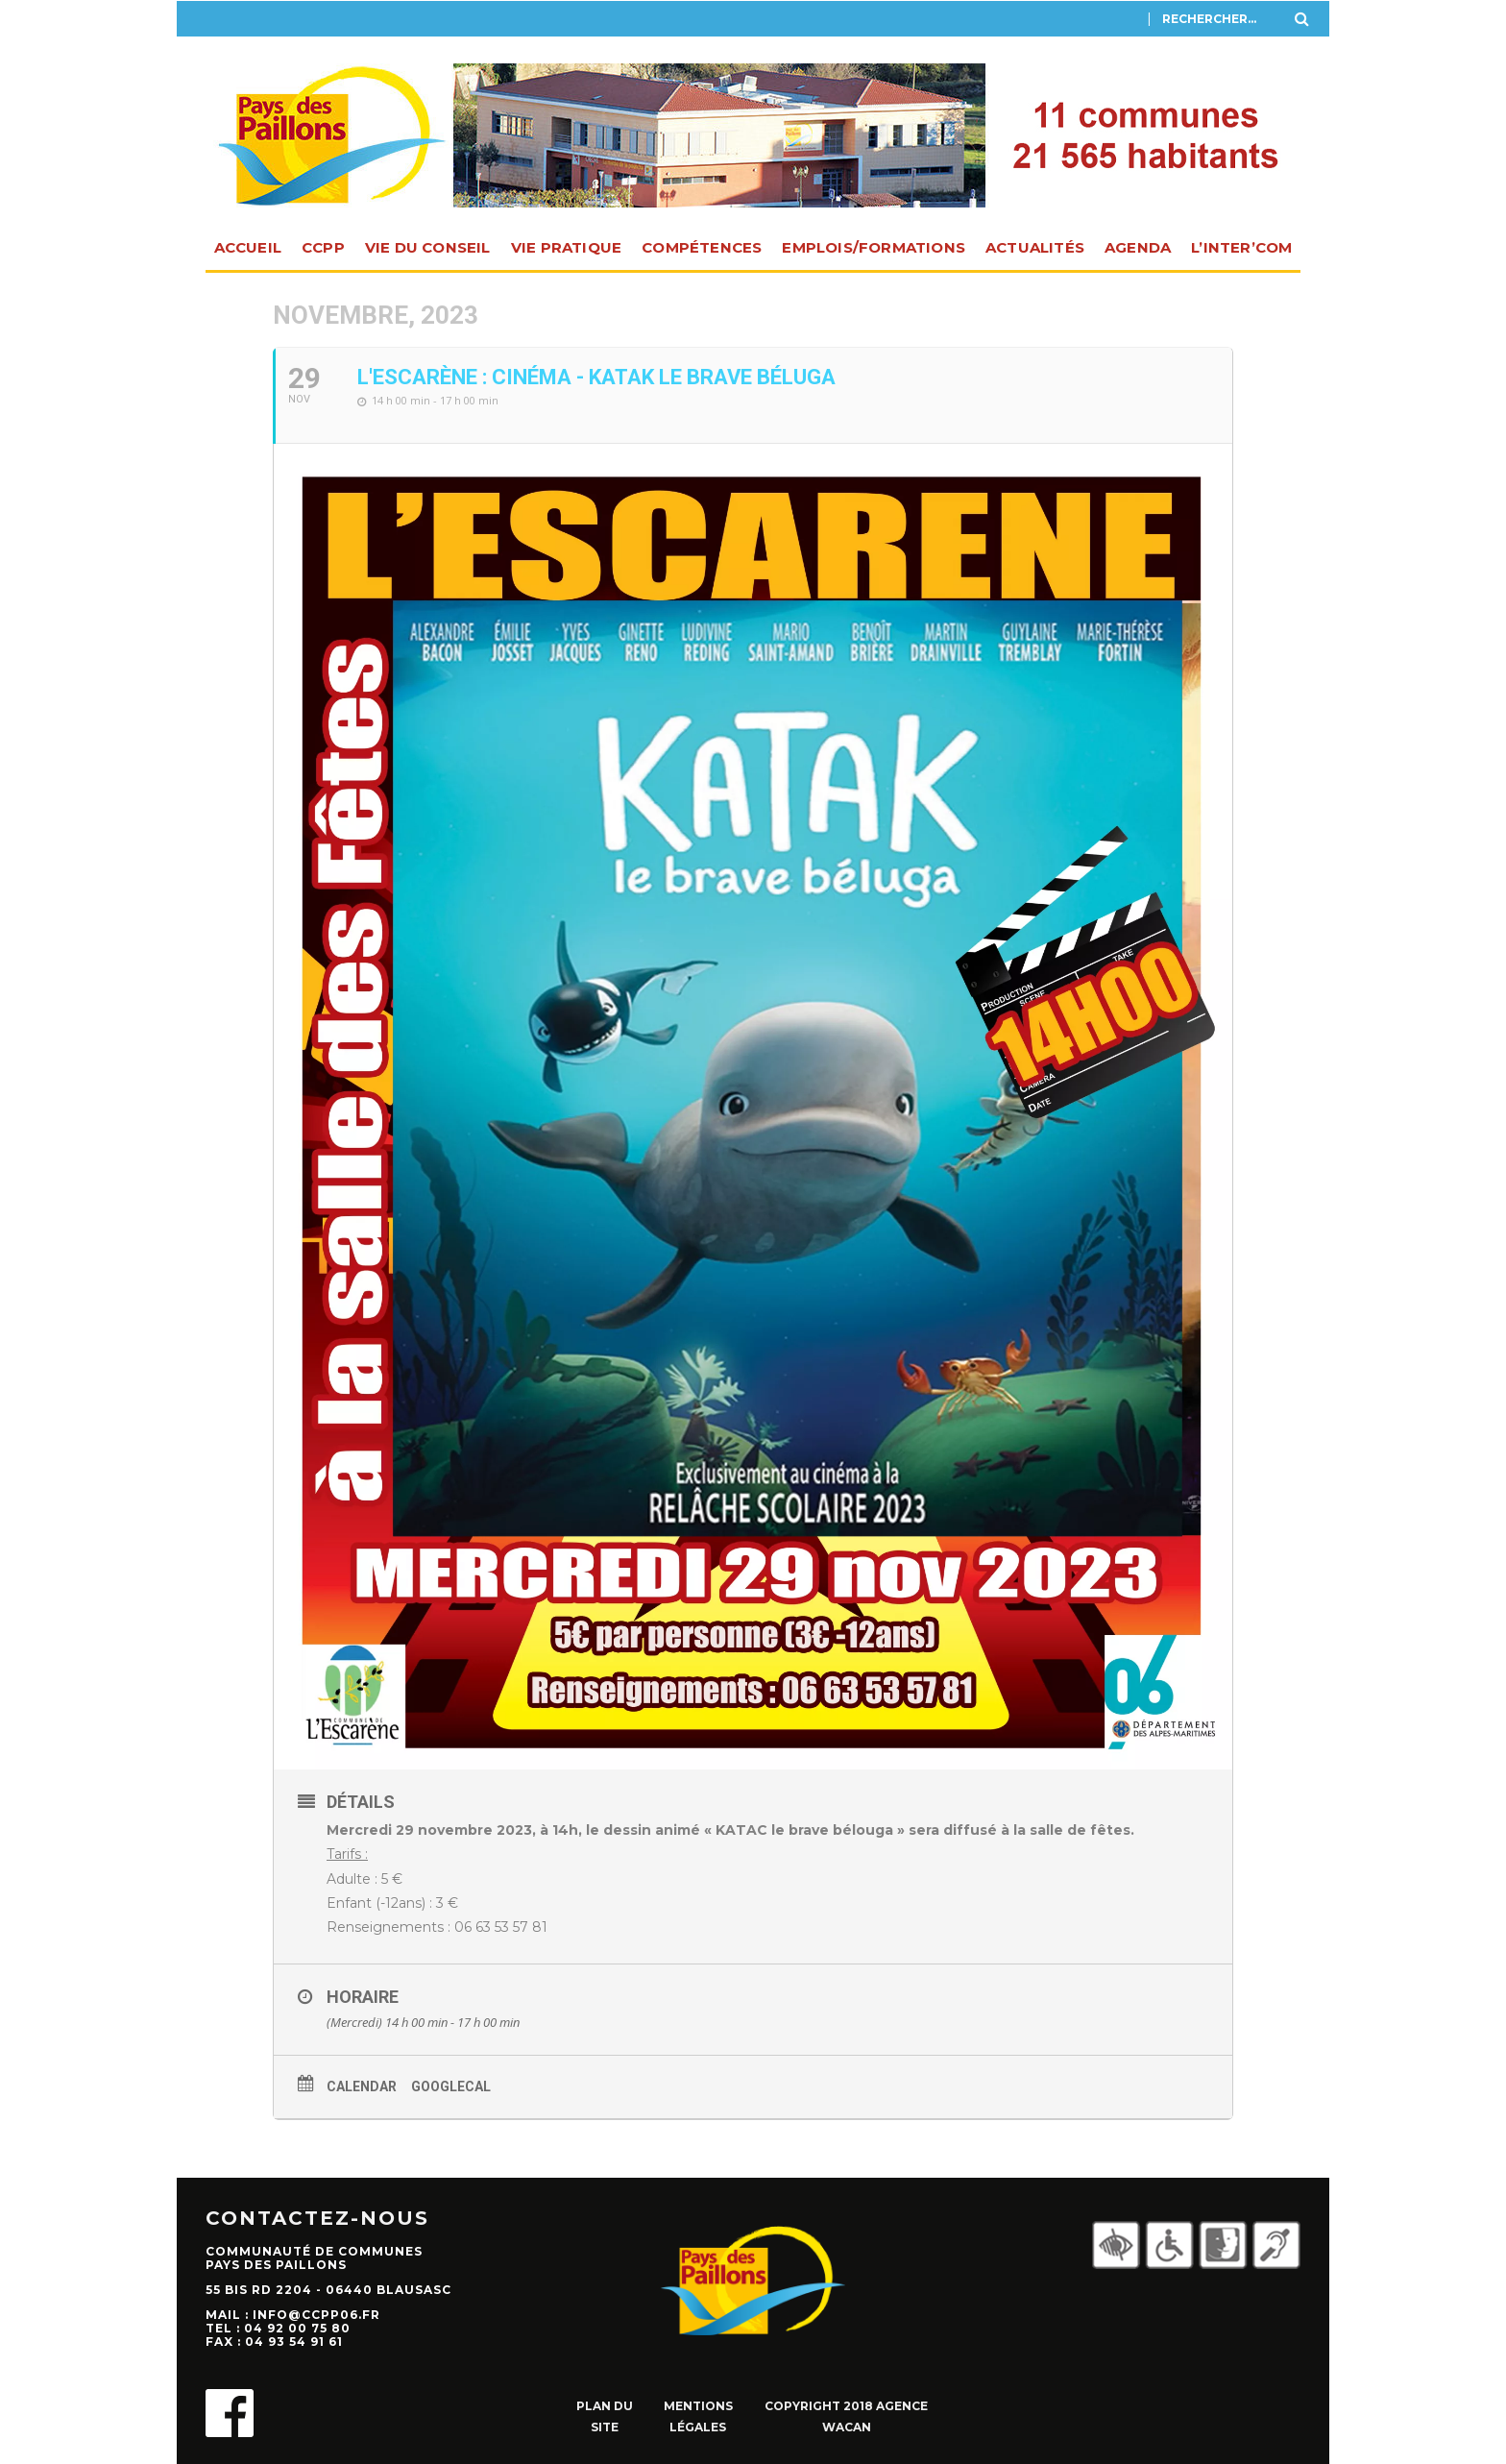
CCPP (323, 247)
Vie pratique (566, 247)
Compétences (702, 247)
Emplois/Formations (873, 247)
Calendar (362, 2086)
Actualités (1034, 247)
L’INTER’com (1241, 247)
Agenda (1138, 247)
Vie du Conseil (428, 247)
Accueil (247, 247)
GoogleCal (451, 2086)
